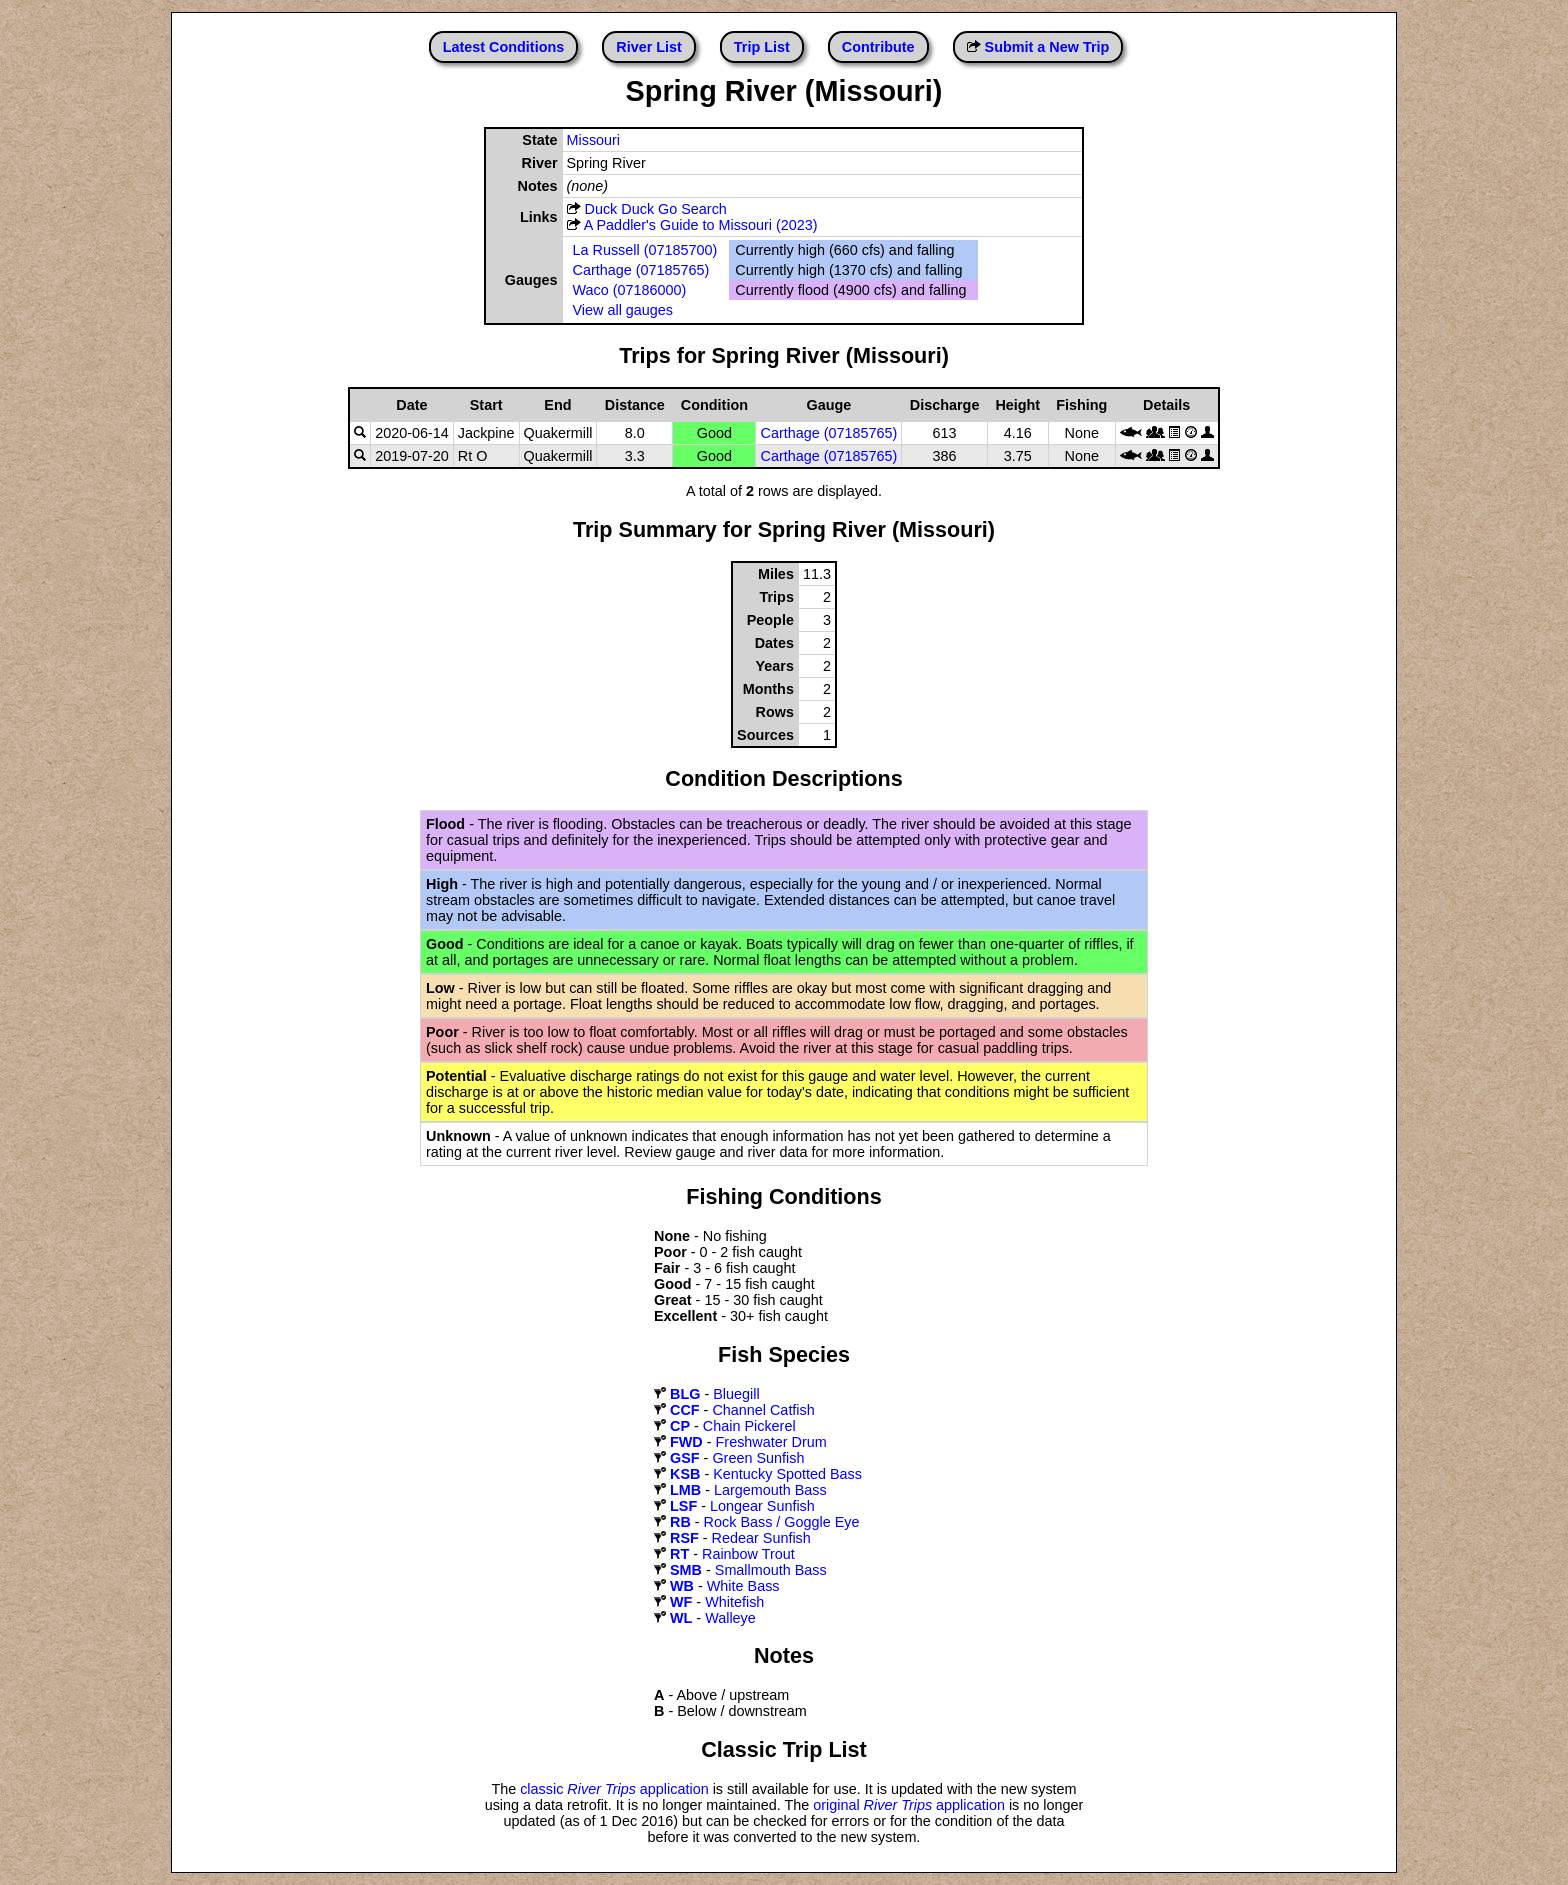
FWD (686, 1442)
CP (680, 1426)
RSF (684, 1538)
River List (649, 47)
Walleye (730, 1618)
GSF (685, 1458)
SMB (686, 1570)
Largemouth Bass (770, 1490)
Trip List (762, 47)
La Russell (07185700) (645, 250)
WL (681, 1618)
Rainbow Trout (748, 1554)
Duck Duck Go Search (656, 209)
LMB (685, 1490)
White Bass (743, 1586)
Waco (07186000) (630, 290)
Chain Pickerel (749, 1426)
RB (680, 1522)
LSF (683, 1506)
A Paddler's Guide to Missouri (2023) (701, 225)
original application (909, 1805)
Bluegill (736, 1394)
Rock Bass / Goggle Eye (782, 1522)
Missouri (594, 140)
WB (682, 1586)
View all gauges (623, 310)
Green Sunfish (758, 1458)
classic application (614, 1789)
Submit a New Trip (1047, 47)
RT (679, 1554)
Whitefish (734, 1602)
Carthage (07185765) (641, 270)
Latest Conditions (504, 47)
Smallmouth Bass (771, 1570)
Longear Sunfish (762, 1506)
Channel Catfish (763, 1410)
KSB (685, 1474)
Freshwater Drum (771, 1442)
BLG (685, 1394)
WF (681, 1602)
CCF (685, 1410)
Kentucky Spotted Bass (787, 1474)
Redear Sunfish (761, 1538)
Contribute (878, 47)
